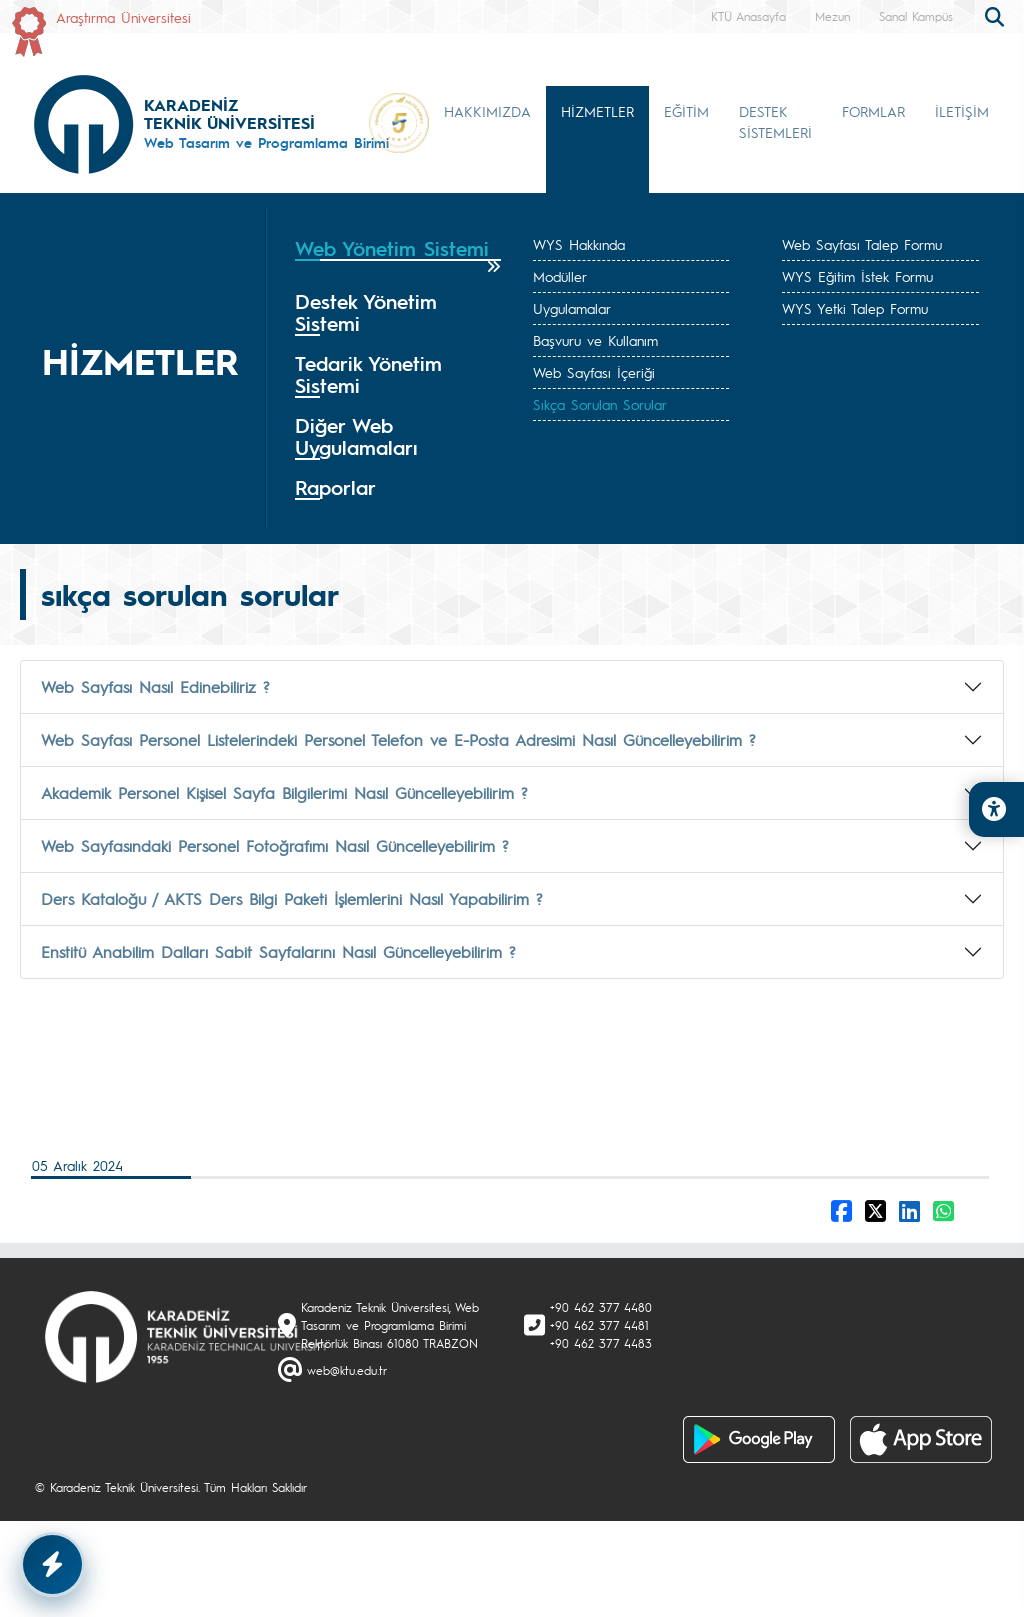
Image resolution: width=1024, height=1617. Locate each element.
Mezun (832, 16)
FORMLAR (873, 111)
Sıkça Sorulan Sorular (600, 404)
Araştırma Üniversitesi (123, 17)
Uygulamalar (572, 308)
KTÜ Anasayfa (748, 16)
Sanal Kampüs (916, 16)
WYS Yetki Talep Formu (855, 308)
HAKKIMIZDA (487, 111)
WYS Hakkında (579, 244)
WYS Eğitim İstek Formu (857, 276)
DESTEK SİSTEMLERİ (775, 121)
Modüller (560, 276)
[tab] (398, 255)
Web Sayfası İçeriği (594, 372)
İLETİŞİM (962, 111)
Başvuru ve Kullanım (595, 340)
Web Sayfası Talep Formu (862, 244)
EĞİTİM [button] (686, 111)
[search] (997, 15)
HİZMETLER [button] (597, 111)
